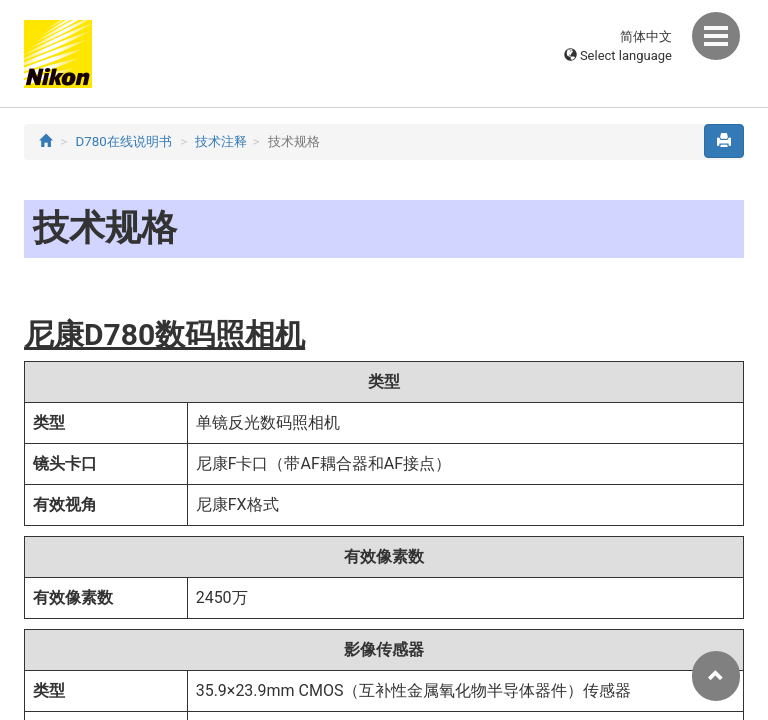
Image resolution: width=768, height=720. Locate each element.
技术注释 (221, 141)
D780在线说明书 (124, 141)
